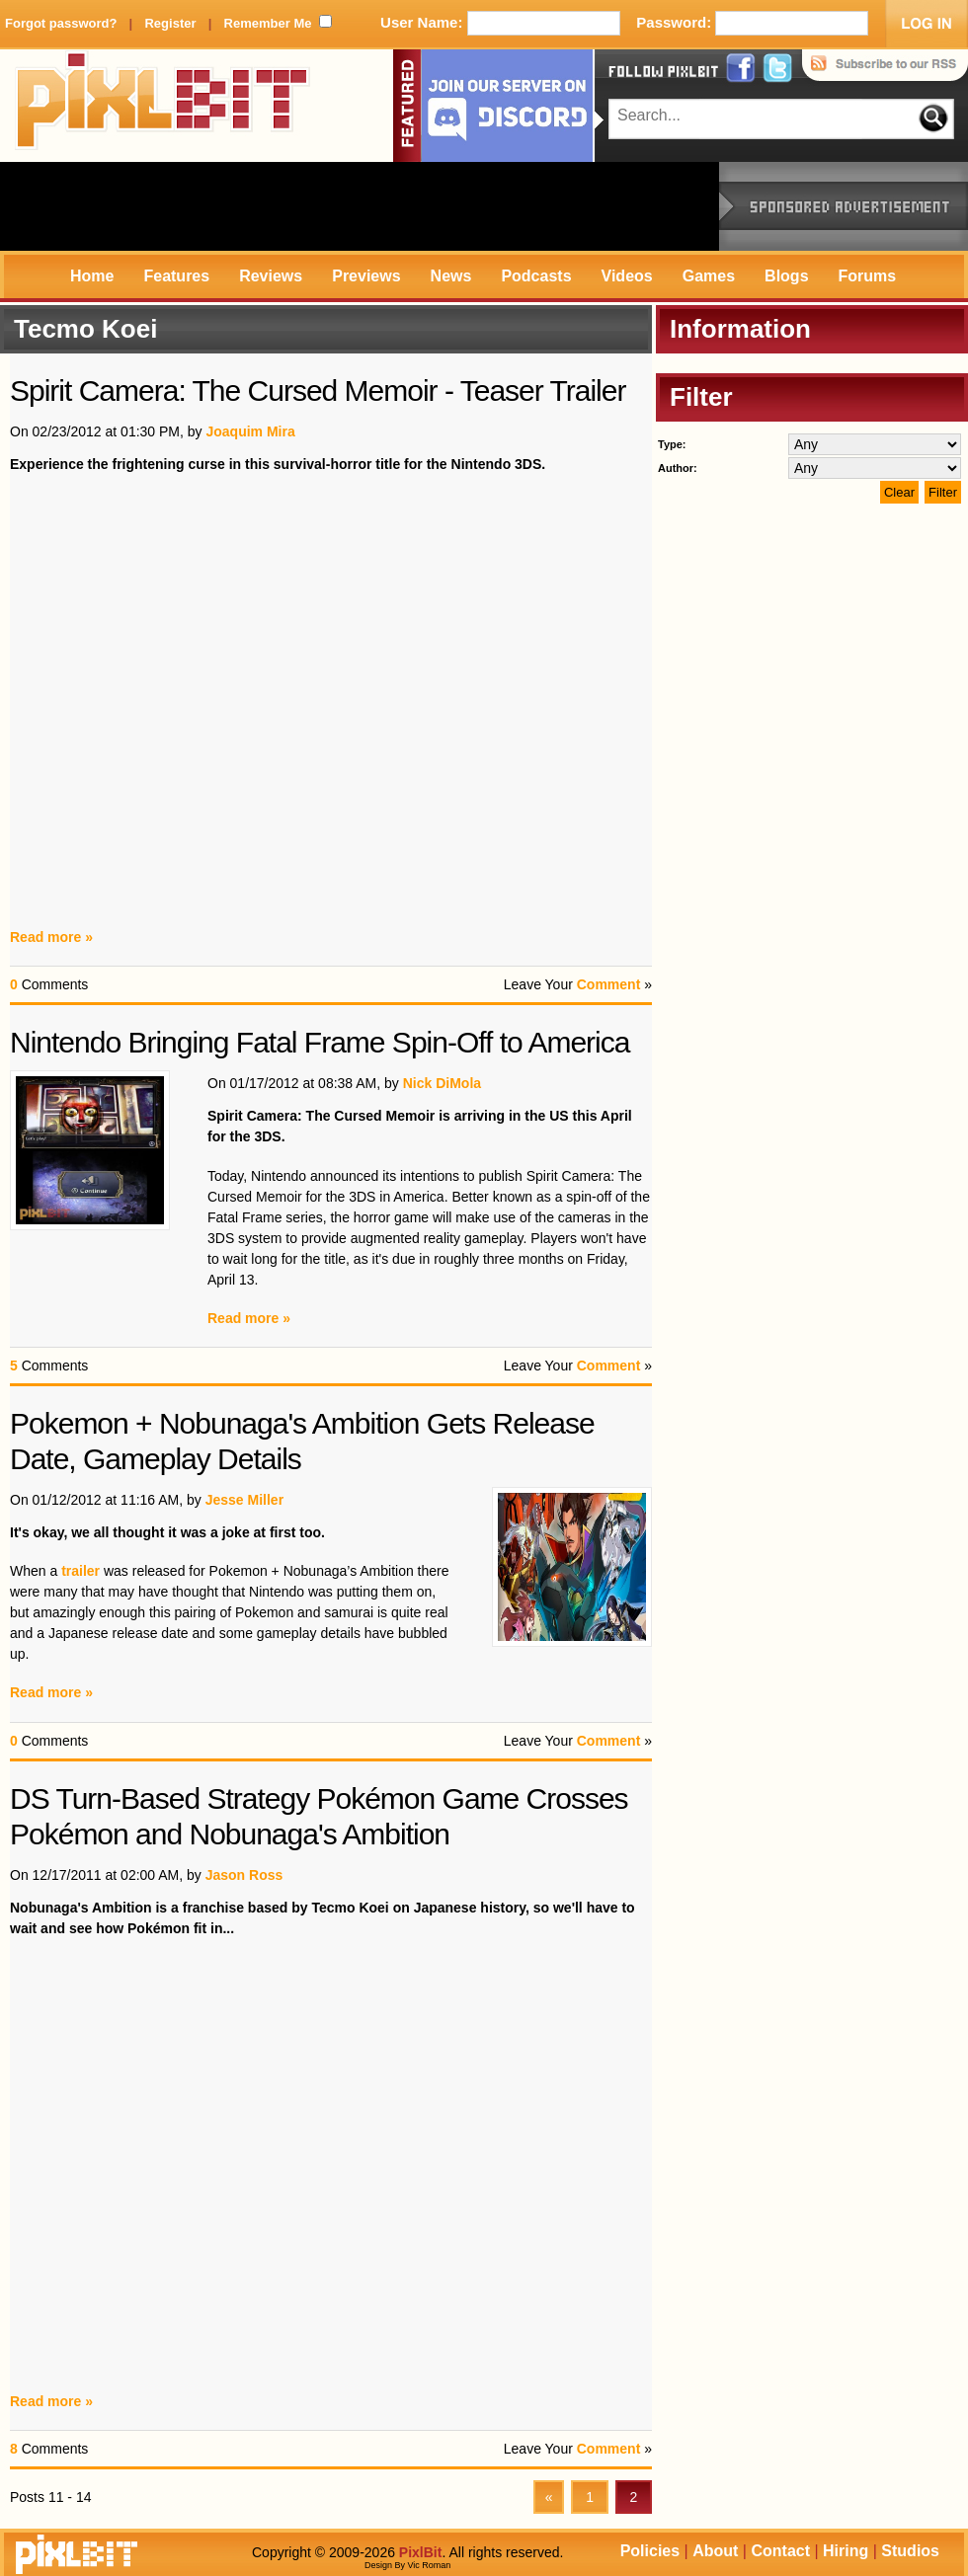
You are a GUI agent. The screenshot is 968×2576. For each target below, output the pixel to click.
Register (170, 23)
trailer (80, 1571)
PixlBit (163, 105)
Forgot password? (61, 23)
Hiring (845, 2550)
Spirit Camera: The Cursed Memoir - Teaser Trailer (317, 390)
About (715, 2550)
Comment (609, 984)
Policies (650, 2550)
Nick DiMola (442, 1083)
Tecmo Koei (85, 329)
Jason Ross (244, 1875)
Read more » (51, 937)
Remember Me (268, 23)
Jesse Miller (244, 1500)
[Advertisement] (359, 206)
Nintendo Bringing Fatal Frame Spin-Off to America (319, 1042)
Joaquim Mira (249, 431)
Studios (910, 2550)
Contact (780, 2550)
